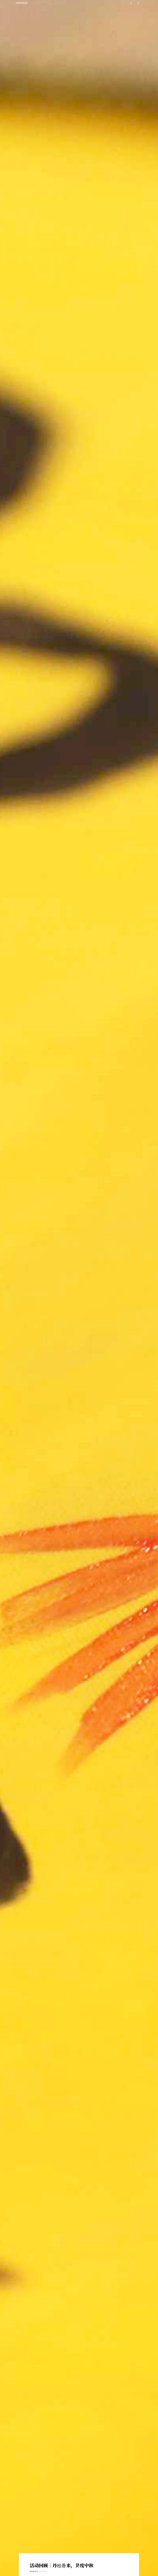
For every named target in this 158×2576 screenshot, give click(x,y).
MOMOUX (34, 2571)
